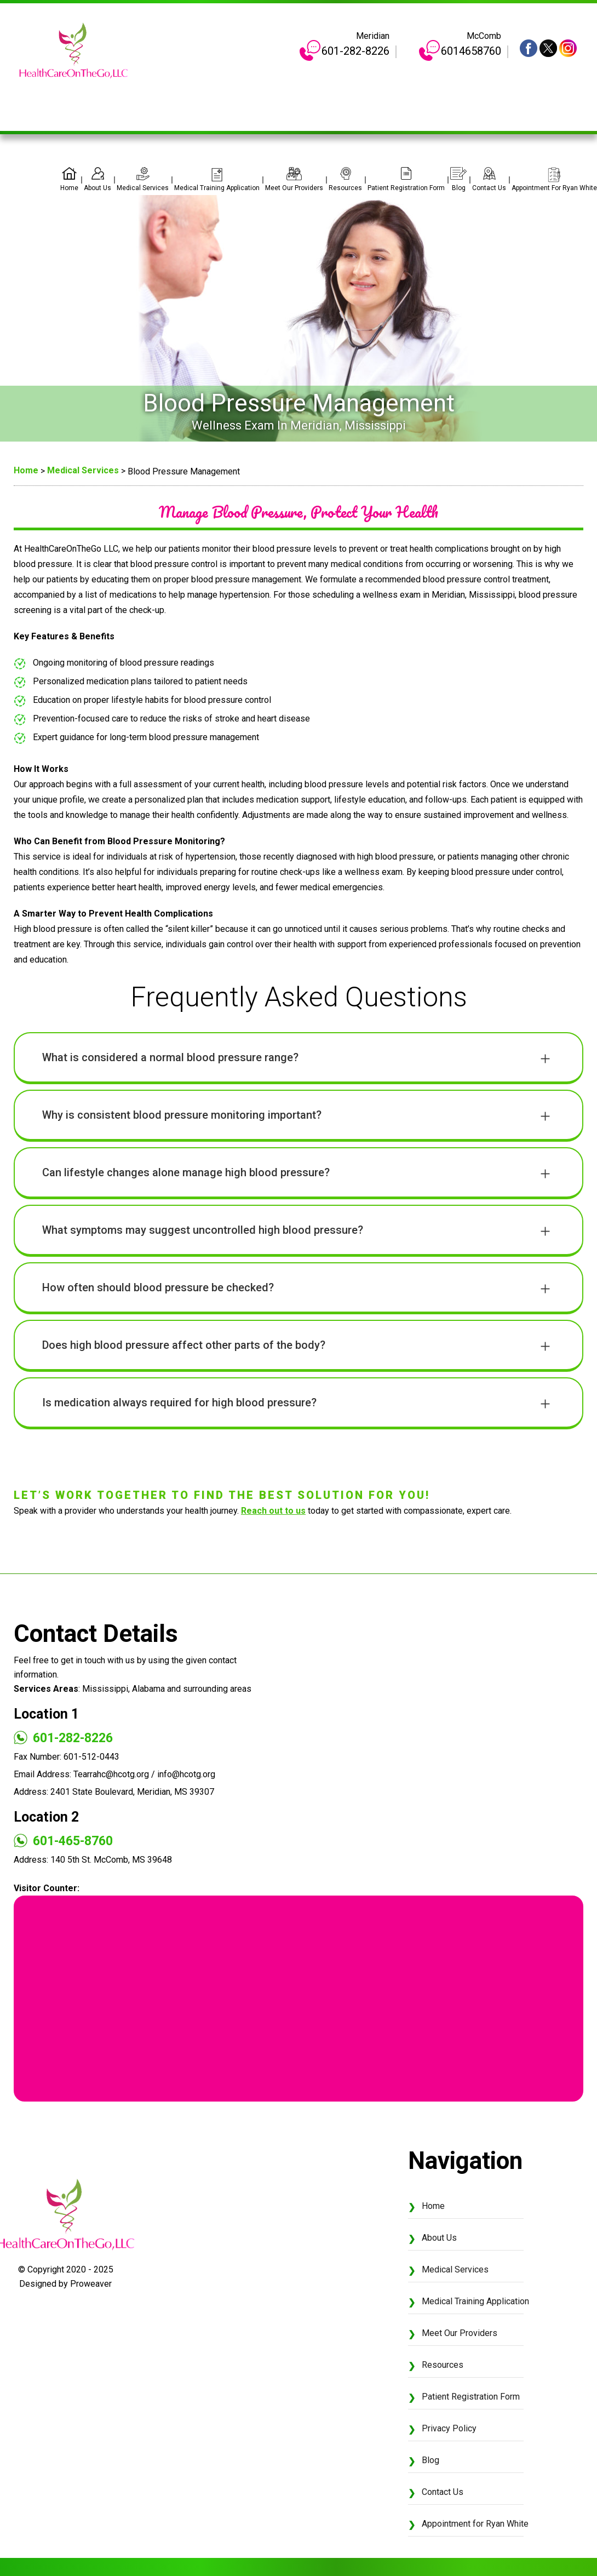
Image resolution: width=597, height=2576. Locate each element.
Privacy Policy (449, 2428)
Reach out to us (273, 1510)
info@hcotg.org (186, 1774)
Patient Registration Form (406, 188)
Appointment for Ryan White (554, 188)
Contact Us (489, 188)
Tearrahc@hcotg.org (111, 1774)
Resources (345, 188)
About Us (97, 188)
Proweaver (91, 2284)
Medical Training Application (217, 188)
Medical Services (143, 188)
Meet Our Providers (294, 188)
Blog (459, 188)
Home (69, 188)
